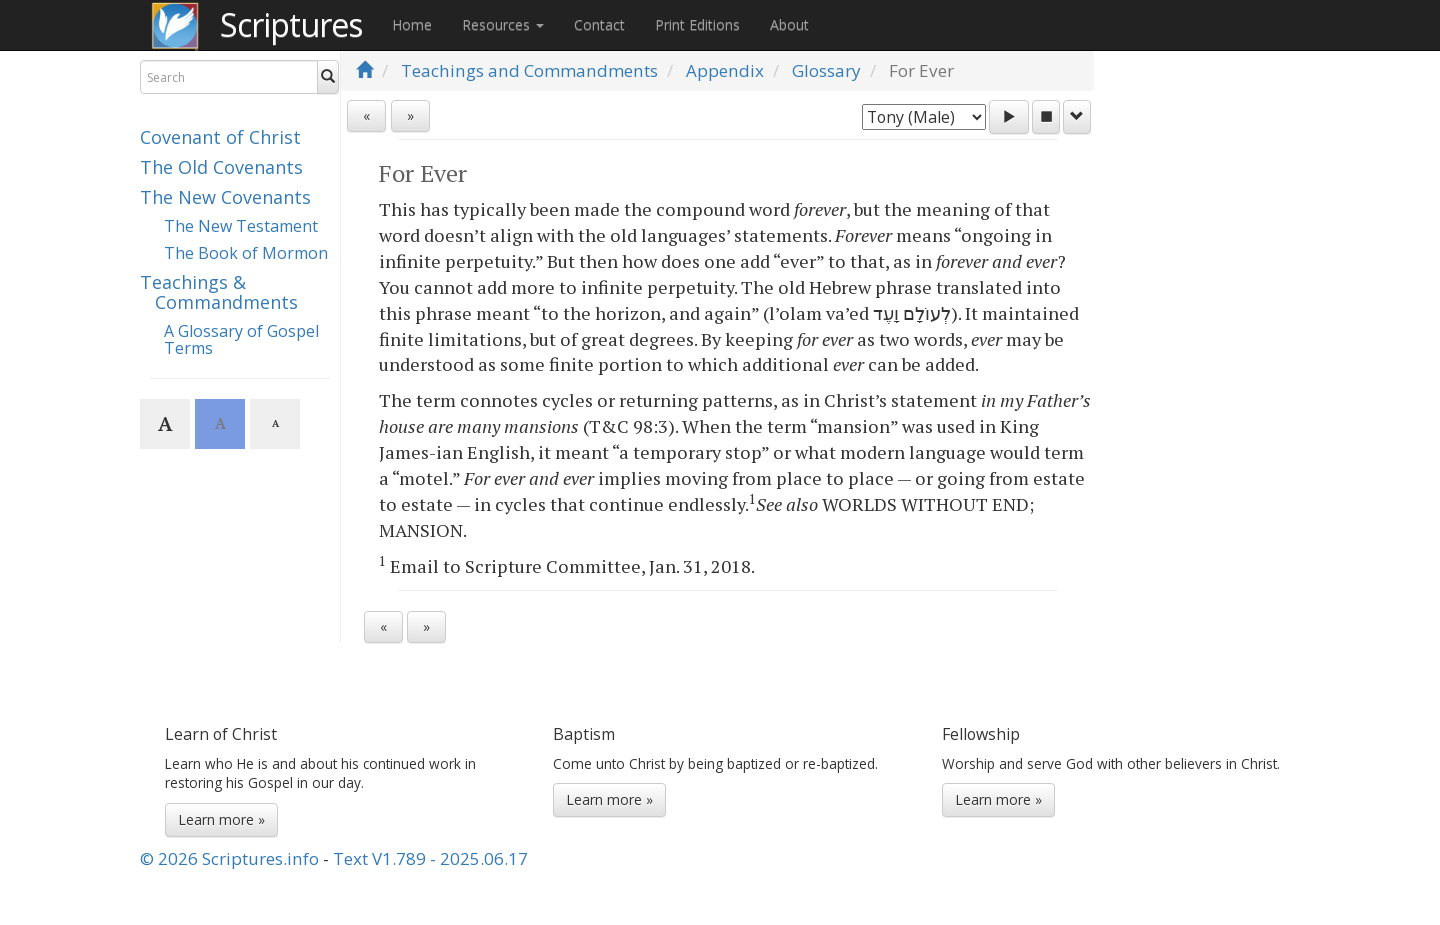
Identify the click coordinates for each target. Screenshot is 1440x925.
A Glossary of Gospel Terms (241, 340)
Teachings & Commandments (219, 292)
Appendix (725, 70)
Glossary (826, 70)
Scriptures (291, 24)
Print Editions (697, 24)
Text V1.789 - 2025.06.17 (430, 858)
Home (412, 24)
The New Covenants (225, 197)
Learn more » (221, 819)
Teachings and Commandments (529, 70)
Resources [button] (503, 24)
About (789, 24)
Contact (599, 24)
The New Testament (241, 226)
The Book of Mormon (246, 253)
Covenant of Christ (220, 137)
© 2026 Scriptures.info (229, 858)
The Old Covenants (221, 167)
